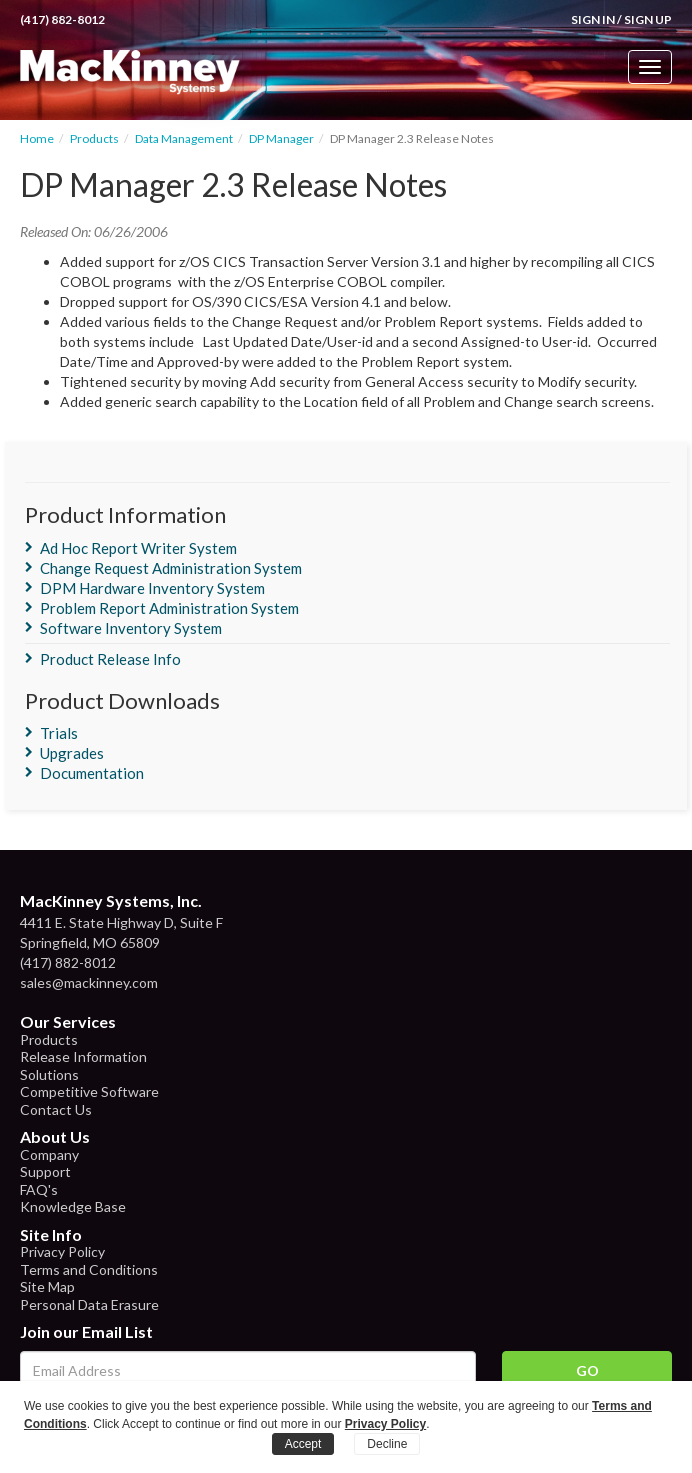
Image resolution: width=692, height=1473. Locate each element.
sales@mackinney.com (89, 982)
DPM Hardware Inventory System (152, 588)
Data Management (184, 138)
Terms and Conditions (89, 1269)
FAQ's (39, 1189)
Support (45, 1171)
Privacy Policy (62, 1251)
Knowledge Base (73, 1206)
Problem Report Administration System (169, 608)
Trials (59, 733)
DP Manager (281, 138)
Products (94, 138)
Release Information (83, 1056)
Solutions (49, 1074)
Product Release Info (110, 659)
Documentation (92, 773)
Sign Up (648, 19)
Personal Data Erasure (89, 1304)
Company (49, 1154)
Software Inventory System (131, 628)
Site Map (47, 1286)
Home (37, 138)
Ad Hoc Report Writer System (138, 548)
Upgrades (72, 753)
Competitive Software (89, 1091)
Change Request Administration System (171, 568)
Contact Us (56, 1109)
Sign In (593, 19)
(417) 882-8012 (62, 19)
